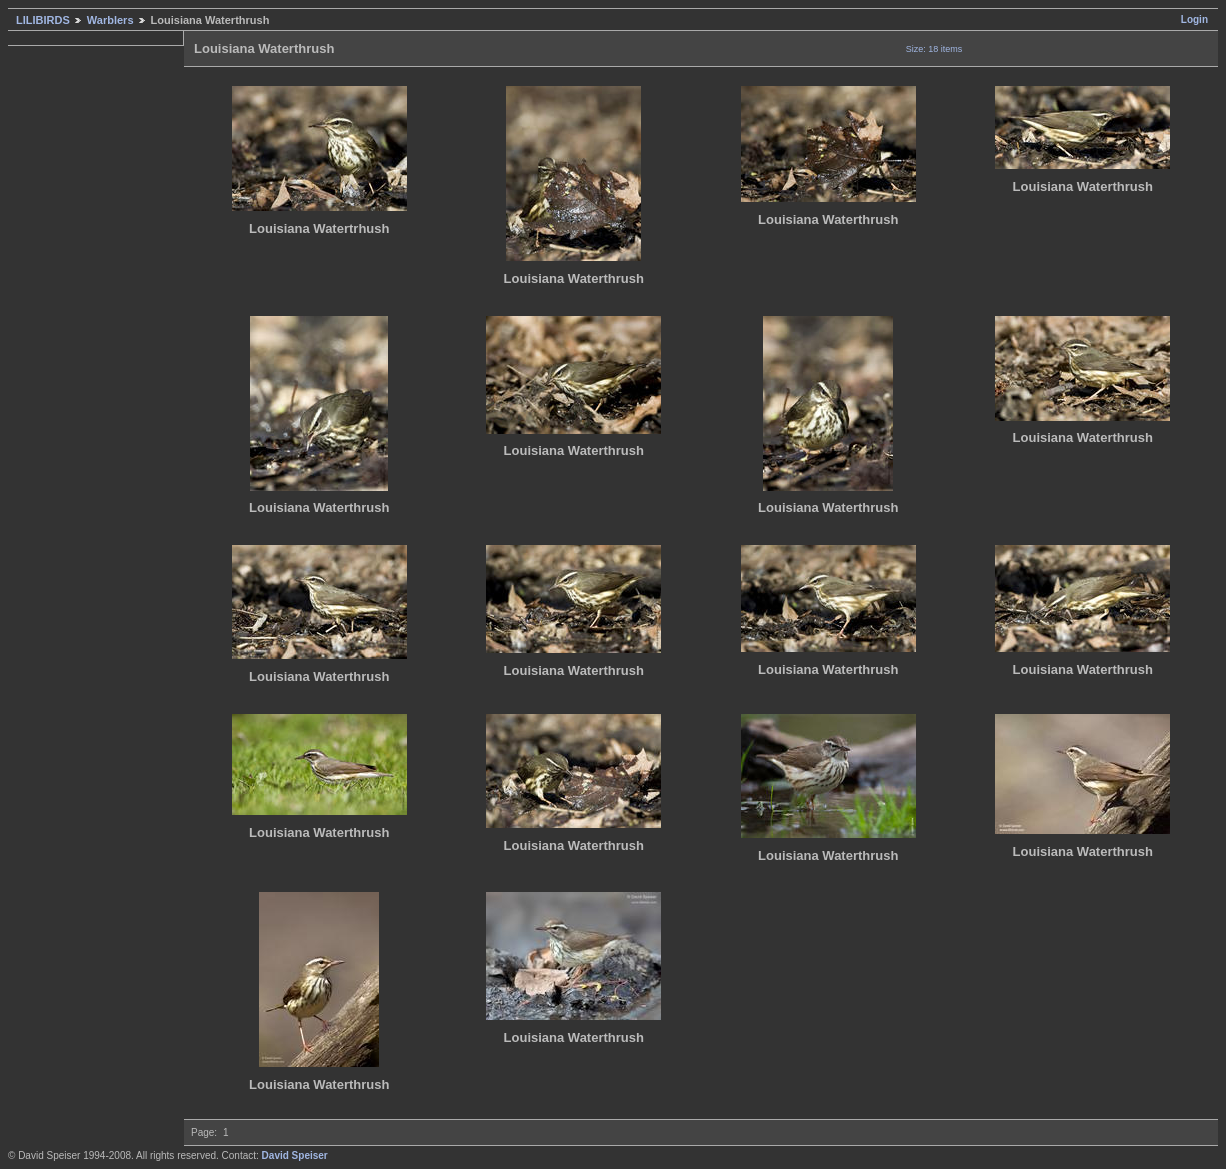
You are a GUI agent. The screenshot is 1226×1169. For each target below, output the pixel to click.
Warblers (110, 20)
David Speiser (295, 1155)
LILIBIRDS (43, 20)
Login (1194, 19)
